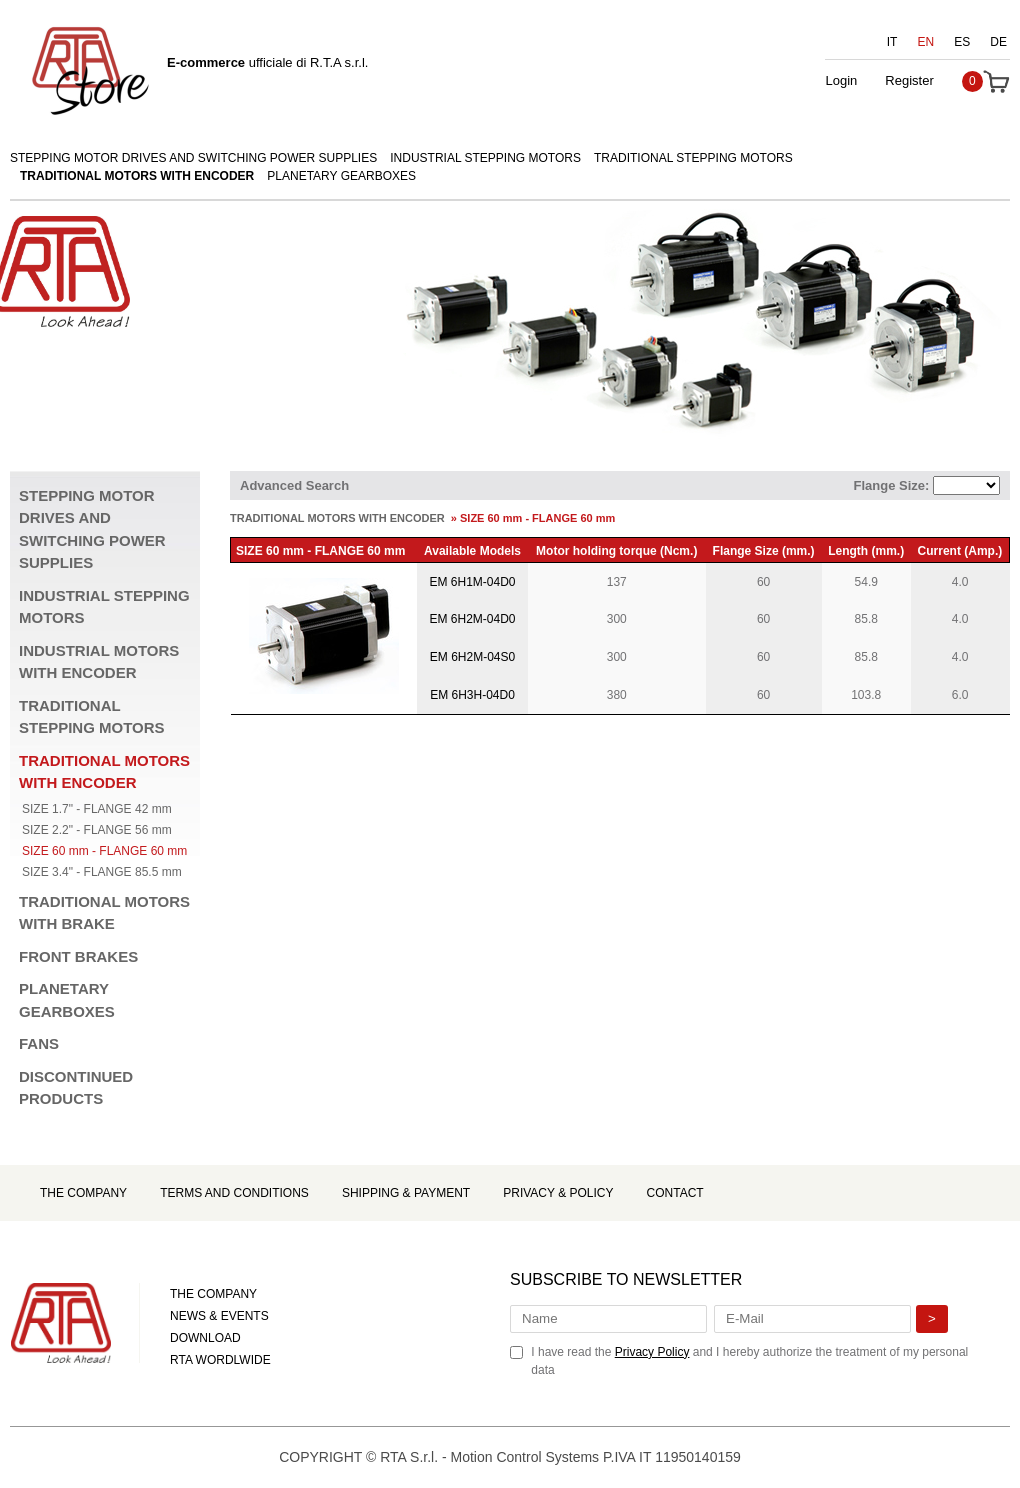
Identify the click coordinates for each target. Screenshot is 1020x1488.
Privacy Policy (652, 1352)
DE (998, 42)
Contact (675, 1193)
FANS (39, 1043)
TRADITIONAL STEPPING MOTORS (693, 158)
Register (909, 80)
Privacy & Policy (558, 1193)
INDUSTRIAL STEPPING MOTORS (485, 158)
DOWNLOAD (205, 1338)
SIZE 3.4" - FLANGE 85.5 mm (102, 872)
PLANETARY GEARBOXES (341, 176)
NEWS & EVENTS (219, 1316)
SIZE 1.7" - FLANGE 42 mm (97, 809)
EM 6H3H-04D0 (472, 695)
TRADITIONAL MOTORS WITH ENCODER (137, 176)
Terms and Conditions (234, 1193)
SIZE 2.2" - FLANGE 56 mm (97, 830)
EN (926, 42)
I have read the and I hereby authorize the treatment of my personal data (749, 1361)
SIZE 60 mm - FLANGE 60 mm (104, 851)
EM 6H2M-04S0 (472, 657)
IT (892, 42)
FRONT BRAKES (78, 956)
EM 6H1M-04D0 (472, 582)
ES (962, 42)
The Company (83, 1193)
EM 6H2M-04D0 (472, 619)
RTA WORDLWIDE (220, 1360)
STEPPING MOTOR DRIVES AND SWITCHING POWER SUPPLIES (193, 158)
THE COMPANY (213, 1294)
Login (841, 80)
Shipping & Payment (406, 1193)
